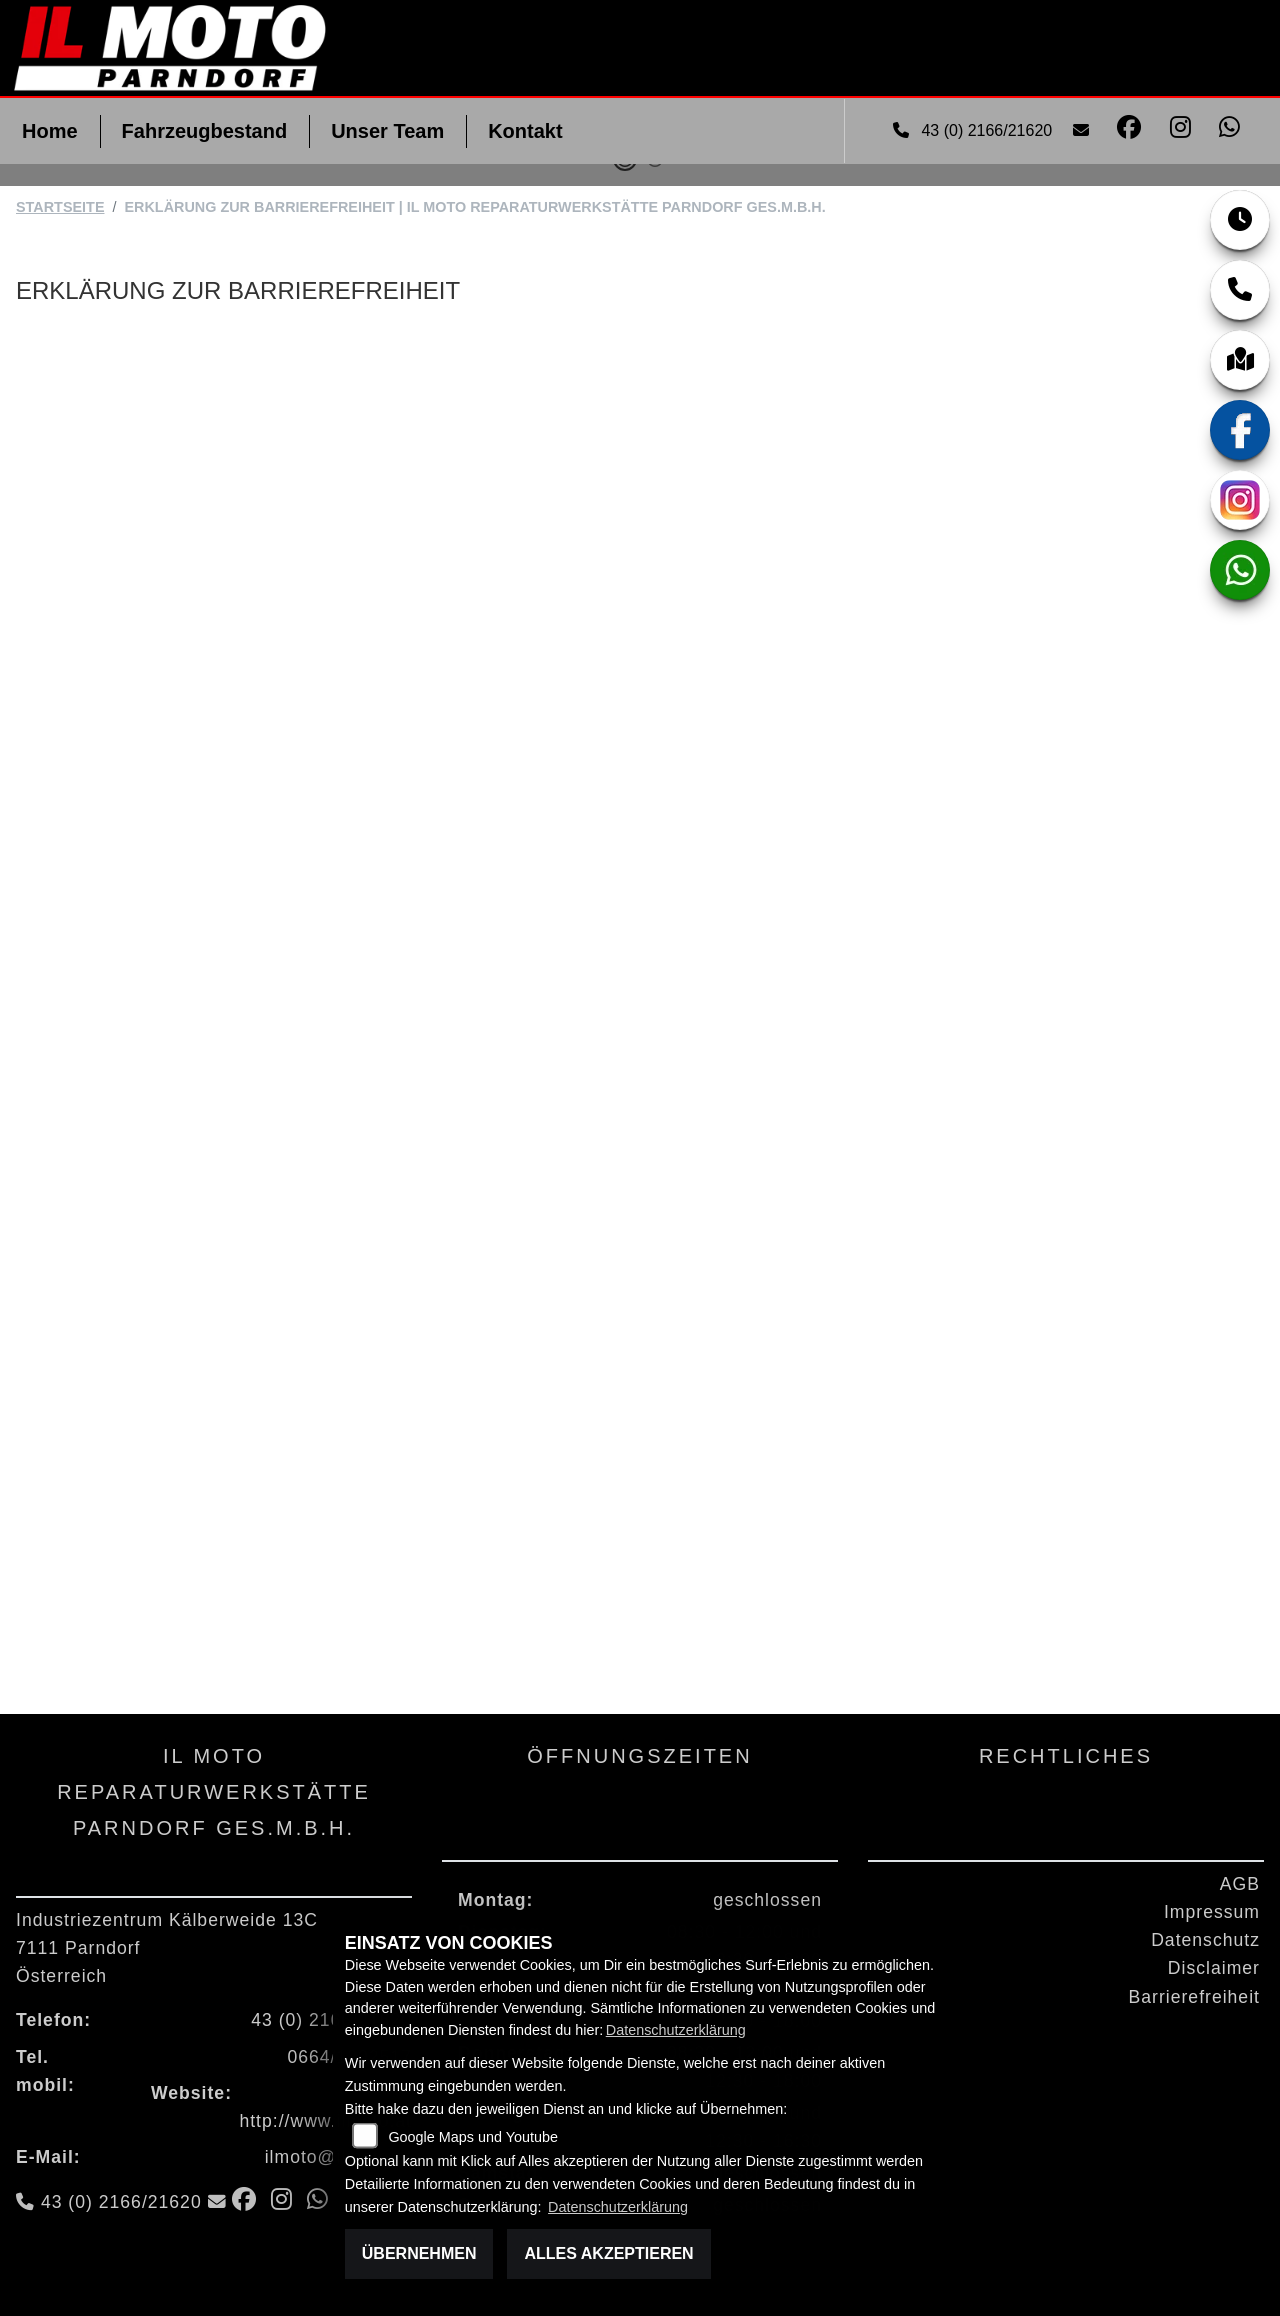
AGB (1240, 1884)
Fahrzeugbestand (205, 131)
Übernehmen (419, 2253)
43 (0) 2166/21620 (975, 130)
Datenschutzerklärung (676, 2030)
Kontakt (525, 131)
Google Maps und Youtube (473, 2137)
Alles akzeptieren (608, 2253)
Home (50, 131)
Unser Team (387, 131)
